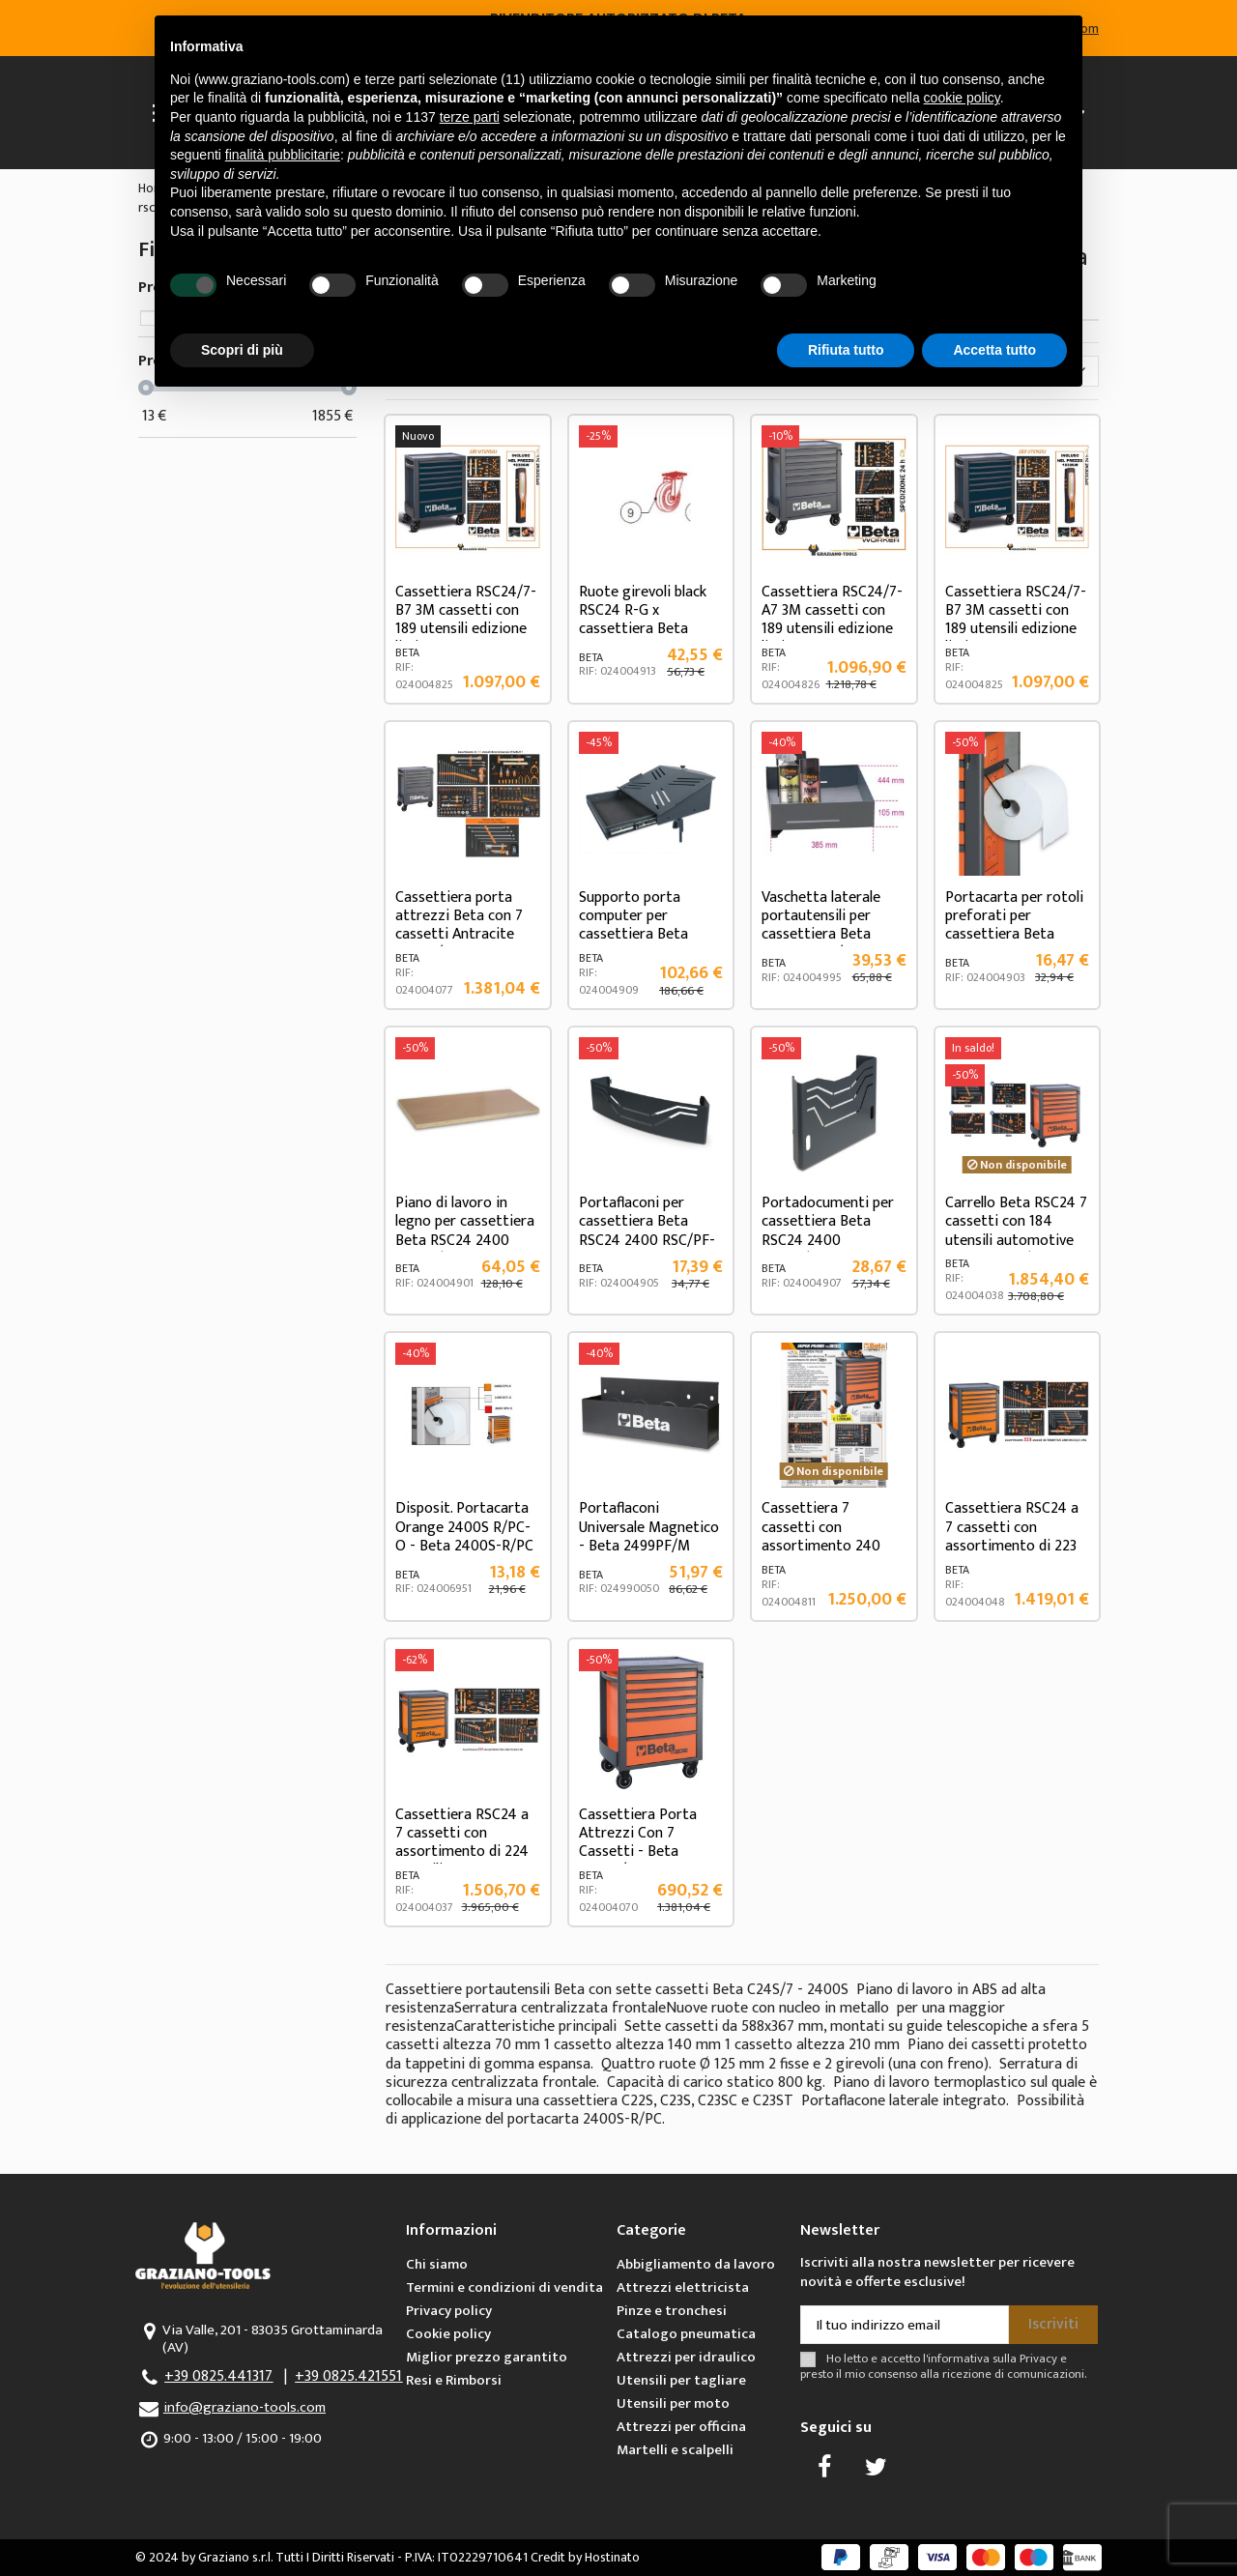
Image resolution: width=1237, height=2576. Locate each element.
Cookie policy (448, 2334)
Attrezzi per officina (681, 2427)
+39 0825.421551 (348, 2376)
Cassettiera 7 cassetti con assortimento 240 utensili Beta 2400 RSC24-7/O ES (821, 1545)
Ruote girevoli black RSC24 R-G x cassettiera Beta (642, 610)
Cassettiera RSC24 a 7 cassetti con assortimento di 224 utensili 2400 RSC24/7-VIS (462, 1852)
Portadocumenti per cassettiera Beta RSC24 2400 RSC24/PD (828, 1231)
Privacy (1038, 2359)
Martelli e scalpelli (675, 2450)
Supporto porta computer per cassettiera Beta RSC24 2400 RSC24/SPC (633, 934)
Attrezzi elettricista (683, 2287)
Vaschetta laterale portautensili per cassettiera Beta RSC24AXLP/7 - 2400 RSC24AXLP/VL (830, 934)
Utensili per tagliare (681, 2380)
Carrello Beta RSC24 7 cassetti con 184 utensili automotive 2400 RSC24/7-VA (1016, 1231)
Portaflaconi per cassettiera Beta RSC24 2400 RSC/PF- (647, 1221)
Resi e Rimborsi (454, 2380)
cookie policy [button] (962, 97)
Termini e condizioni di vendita (504, 2287)
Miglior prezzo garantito (486, 2357)
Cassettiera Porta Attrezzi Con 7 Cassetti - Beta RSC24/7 (638, 1843)
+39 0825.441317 (218, 2376)
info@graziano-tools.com (244, 2407)
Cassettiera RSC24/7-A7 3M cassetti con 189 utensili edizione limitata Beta (832, 620)
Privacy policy (449, 2311)
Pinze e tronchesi (672, 2311)
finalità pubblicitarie (282, 154)
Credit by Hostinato (585, 2557)
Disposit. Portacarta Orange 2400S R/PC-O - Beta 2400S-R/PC (464, 1526)
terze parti (470, 117)
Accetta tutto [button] (994, 350)
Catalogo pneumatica (686, 2334)
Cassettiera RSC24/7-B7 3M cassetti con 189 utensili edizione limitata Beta (465, 620)
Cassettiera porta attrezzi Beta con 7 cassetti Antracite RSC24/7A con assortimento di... (459, 934)
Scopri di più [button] (242, 350)
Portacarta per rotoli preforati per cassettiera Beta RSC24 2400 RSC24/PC (1014, 934)
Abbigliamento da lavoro (696, 2264)
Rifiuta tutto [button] (846, 350)
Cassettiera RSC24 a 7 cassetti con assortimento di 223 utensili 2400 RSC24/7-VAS (1012, 1545)
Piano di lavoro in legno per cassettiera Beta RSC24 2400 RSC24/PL (464, 1231)
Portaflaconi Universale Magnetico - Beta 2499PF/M (649, 1526)
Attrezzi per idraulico (686, 2357)
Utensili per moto (673, 2403)
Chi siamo (437, 2264)
